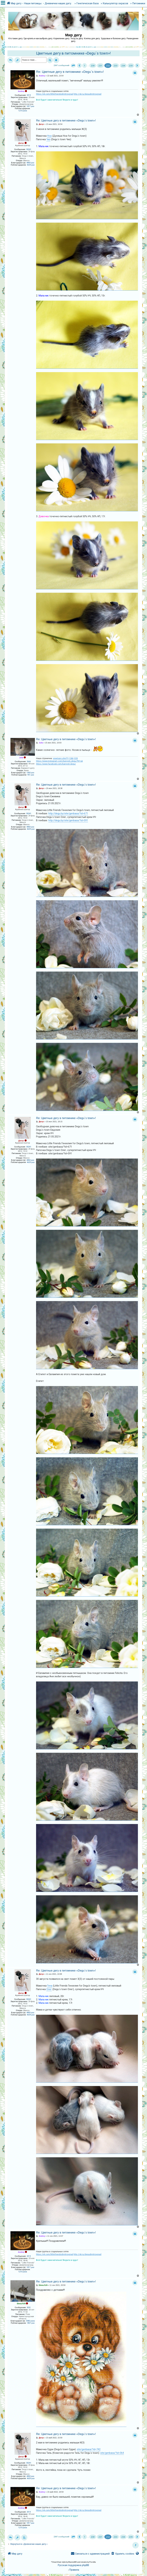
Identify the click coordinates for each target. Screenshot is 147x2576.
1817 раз (30, 106)
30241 (28, 149)
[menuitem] (122, 2553)
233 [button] (115, 65)
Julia (21, 758)
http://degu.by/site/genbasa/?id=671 (68, 813)
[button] (73, 66)
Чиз (48, 139)
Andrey (21, 91)
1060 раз (30, 773)
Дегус (21, 143)
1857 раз (31, 2323)
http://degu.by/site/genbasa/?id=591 (68, 820)
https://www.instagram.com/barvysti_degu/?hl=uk (59, 761)
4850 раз (30, 163)
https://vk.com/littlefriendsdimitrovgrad (54, 94)
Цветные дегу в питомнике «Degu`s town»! (73, 53)
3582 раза (30, 2321)
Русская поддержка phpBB (73, 2565)
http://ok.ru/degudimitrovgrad (87, 94)
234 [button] (123, 65)
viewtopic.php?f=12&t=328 (65, 758)
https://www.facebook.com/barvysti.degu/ (56, 764)
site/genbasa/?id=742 (88, 2449)
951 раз (30, 775)
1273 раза (22, 111)
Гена (49, 1985)
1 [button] (84, 65)
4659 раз (31, 165)
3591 (29, 2307)
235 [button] (131, 65)
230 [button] (93, 65)
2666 (29, 761)
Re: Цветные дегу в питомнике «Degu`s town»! (70, 71)
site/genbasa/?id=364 (112, 2453)
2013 (29, 95)
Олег (49, 1989)
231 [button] (100, 65)
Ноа (49, 135)
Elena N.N (21, 2304)
